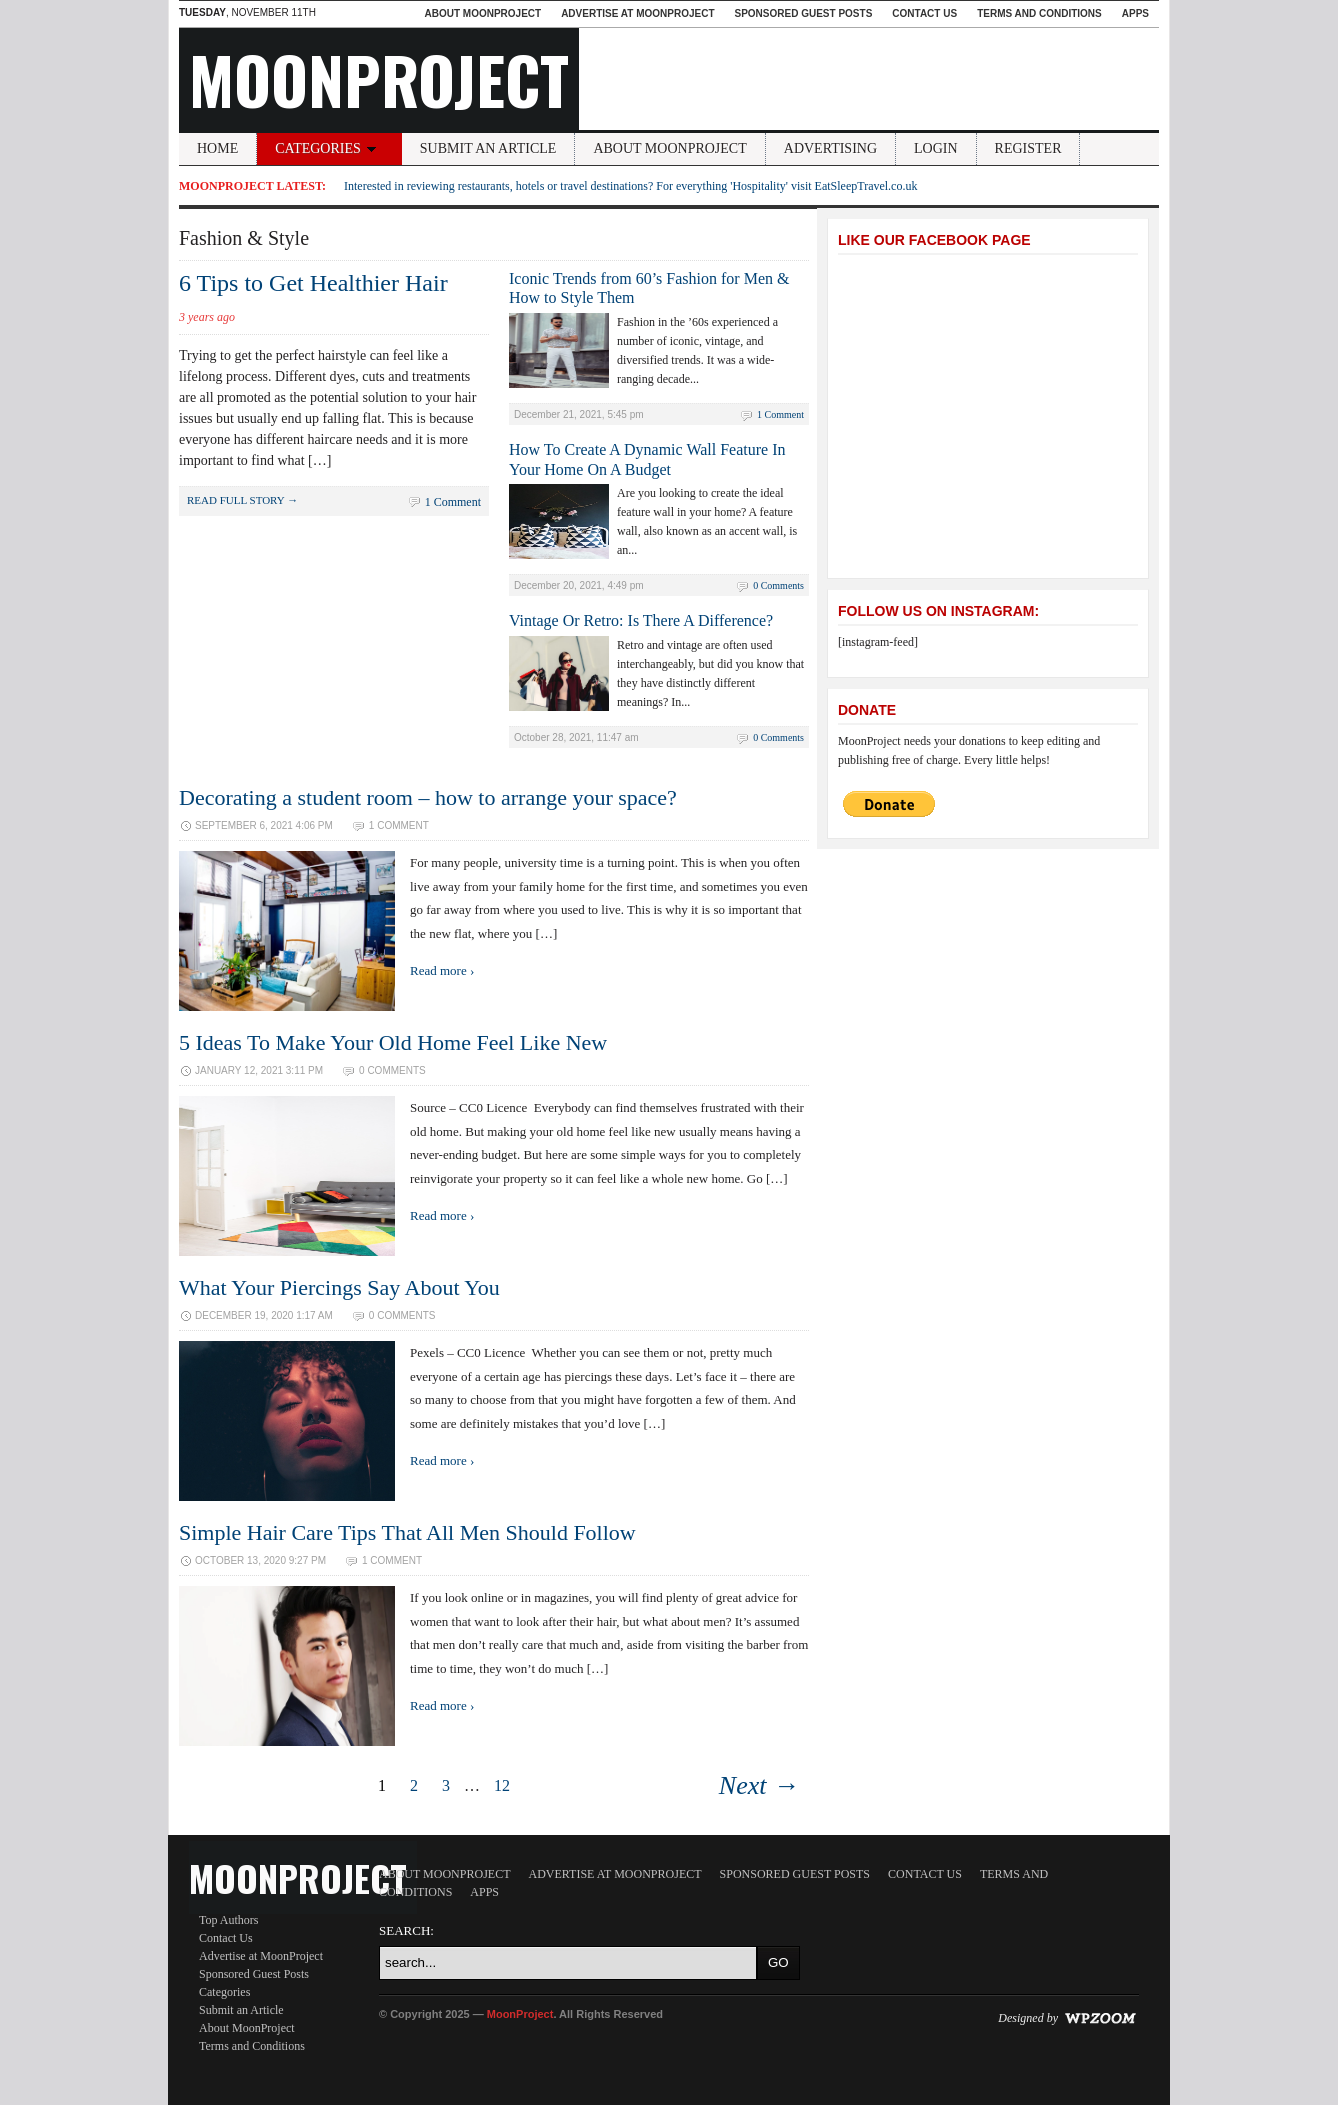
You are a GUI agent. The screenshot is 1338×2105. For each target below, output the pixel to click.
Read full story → (242, 500)
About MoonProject (482, 13)
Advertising (830, 148)
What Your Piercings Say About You (339, 1287)
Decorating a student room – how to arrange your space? (428, 797)
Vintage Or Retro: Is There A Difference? (641, 620)
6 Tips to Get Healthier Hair (313, 283)
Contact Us (924, 13)
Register (1028, 148)
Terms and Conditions (1039, 13)
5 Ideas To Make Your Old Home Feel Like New (393, 1042)
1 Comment (453, 502)
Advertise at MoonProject (637, 13)
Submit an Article (488, 148)
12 (502, 1785)
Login (936, 148)
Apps (1135, 13)
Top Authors (229, 1920)
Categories (329, 148)
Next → (759, 1785)
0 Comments (778, 585)
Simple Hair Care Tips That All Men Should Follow (407, 1532)
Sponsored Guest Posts (804, 13)
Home (217, 148)
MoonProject (379, 79)
